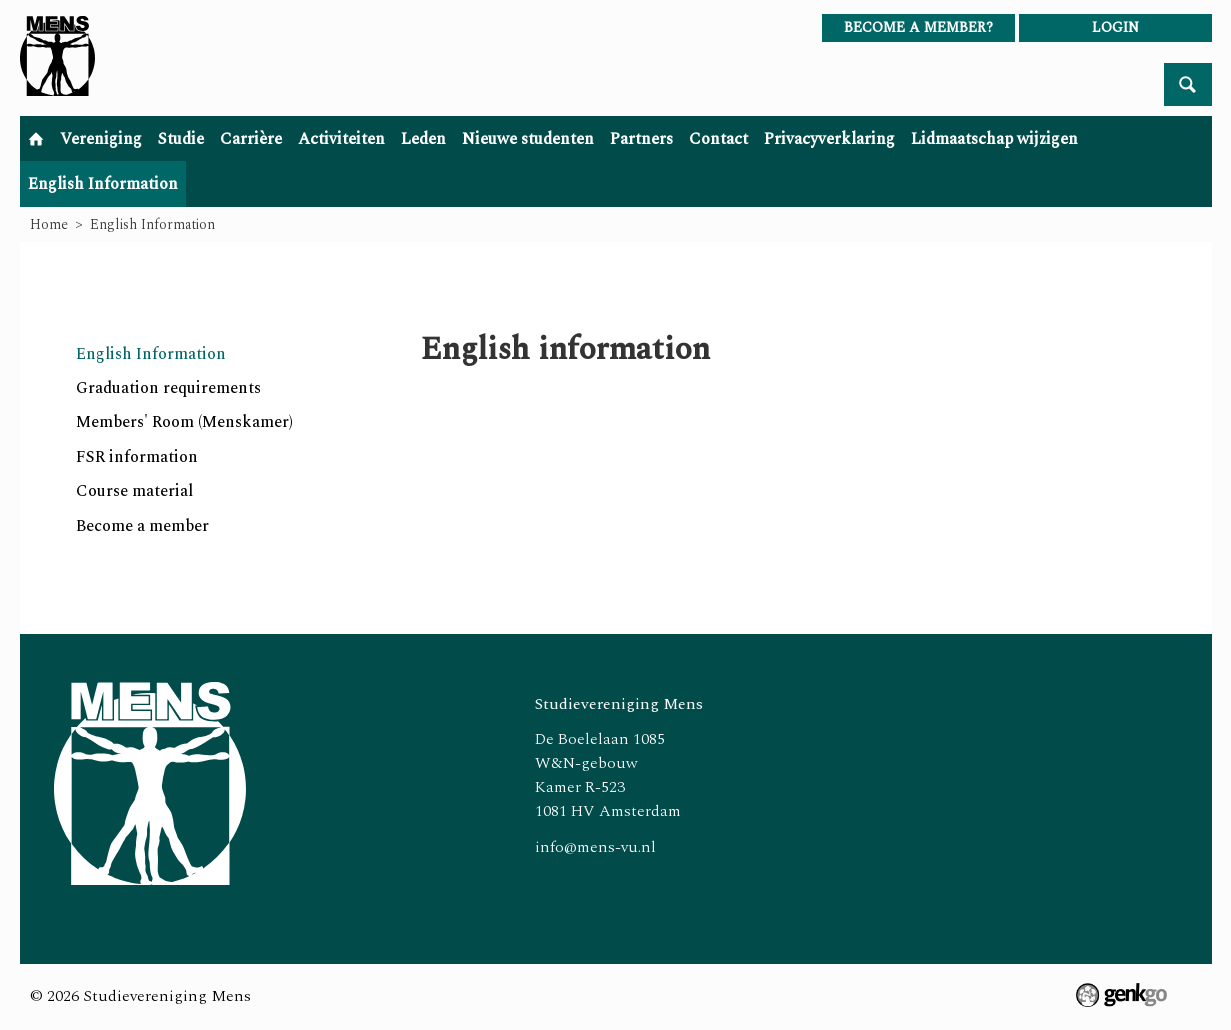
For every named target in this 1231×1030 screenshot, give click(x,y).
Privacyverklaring (829, 139)
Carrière (251, 139)
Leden (423, 139)
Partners (641, 139)
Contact (718, 139)
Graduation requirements (168, 388)
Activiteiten (341, 139)
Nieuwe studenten (528, 139)
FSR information (137, 457)
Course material (134, 491)
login (1115, 27)
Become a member (142, 526)
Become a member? (918, 27)
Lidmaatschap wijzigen (994, 139)
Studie (181, 139)
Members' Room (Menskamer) (184, 422)
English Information (103, 184)
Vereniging (101, 139)
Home (36, 138)
